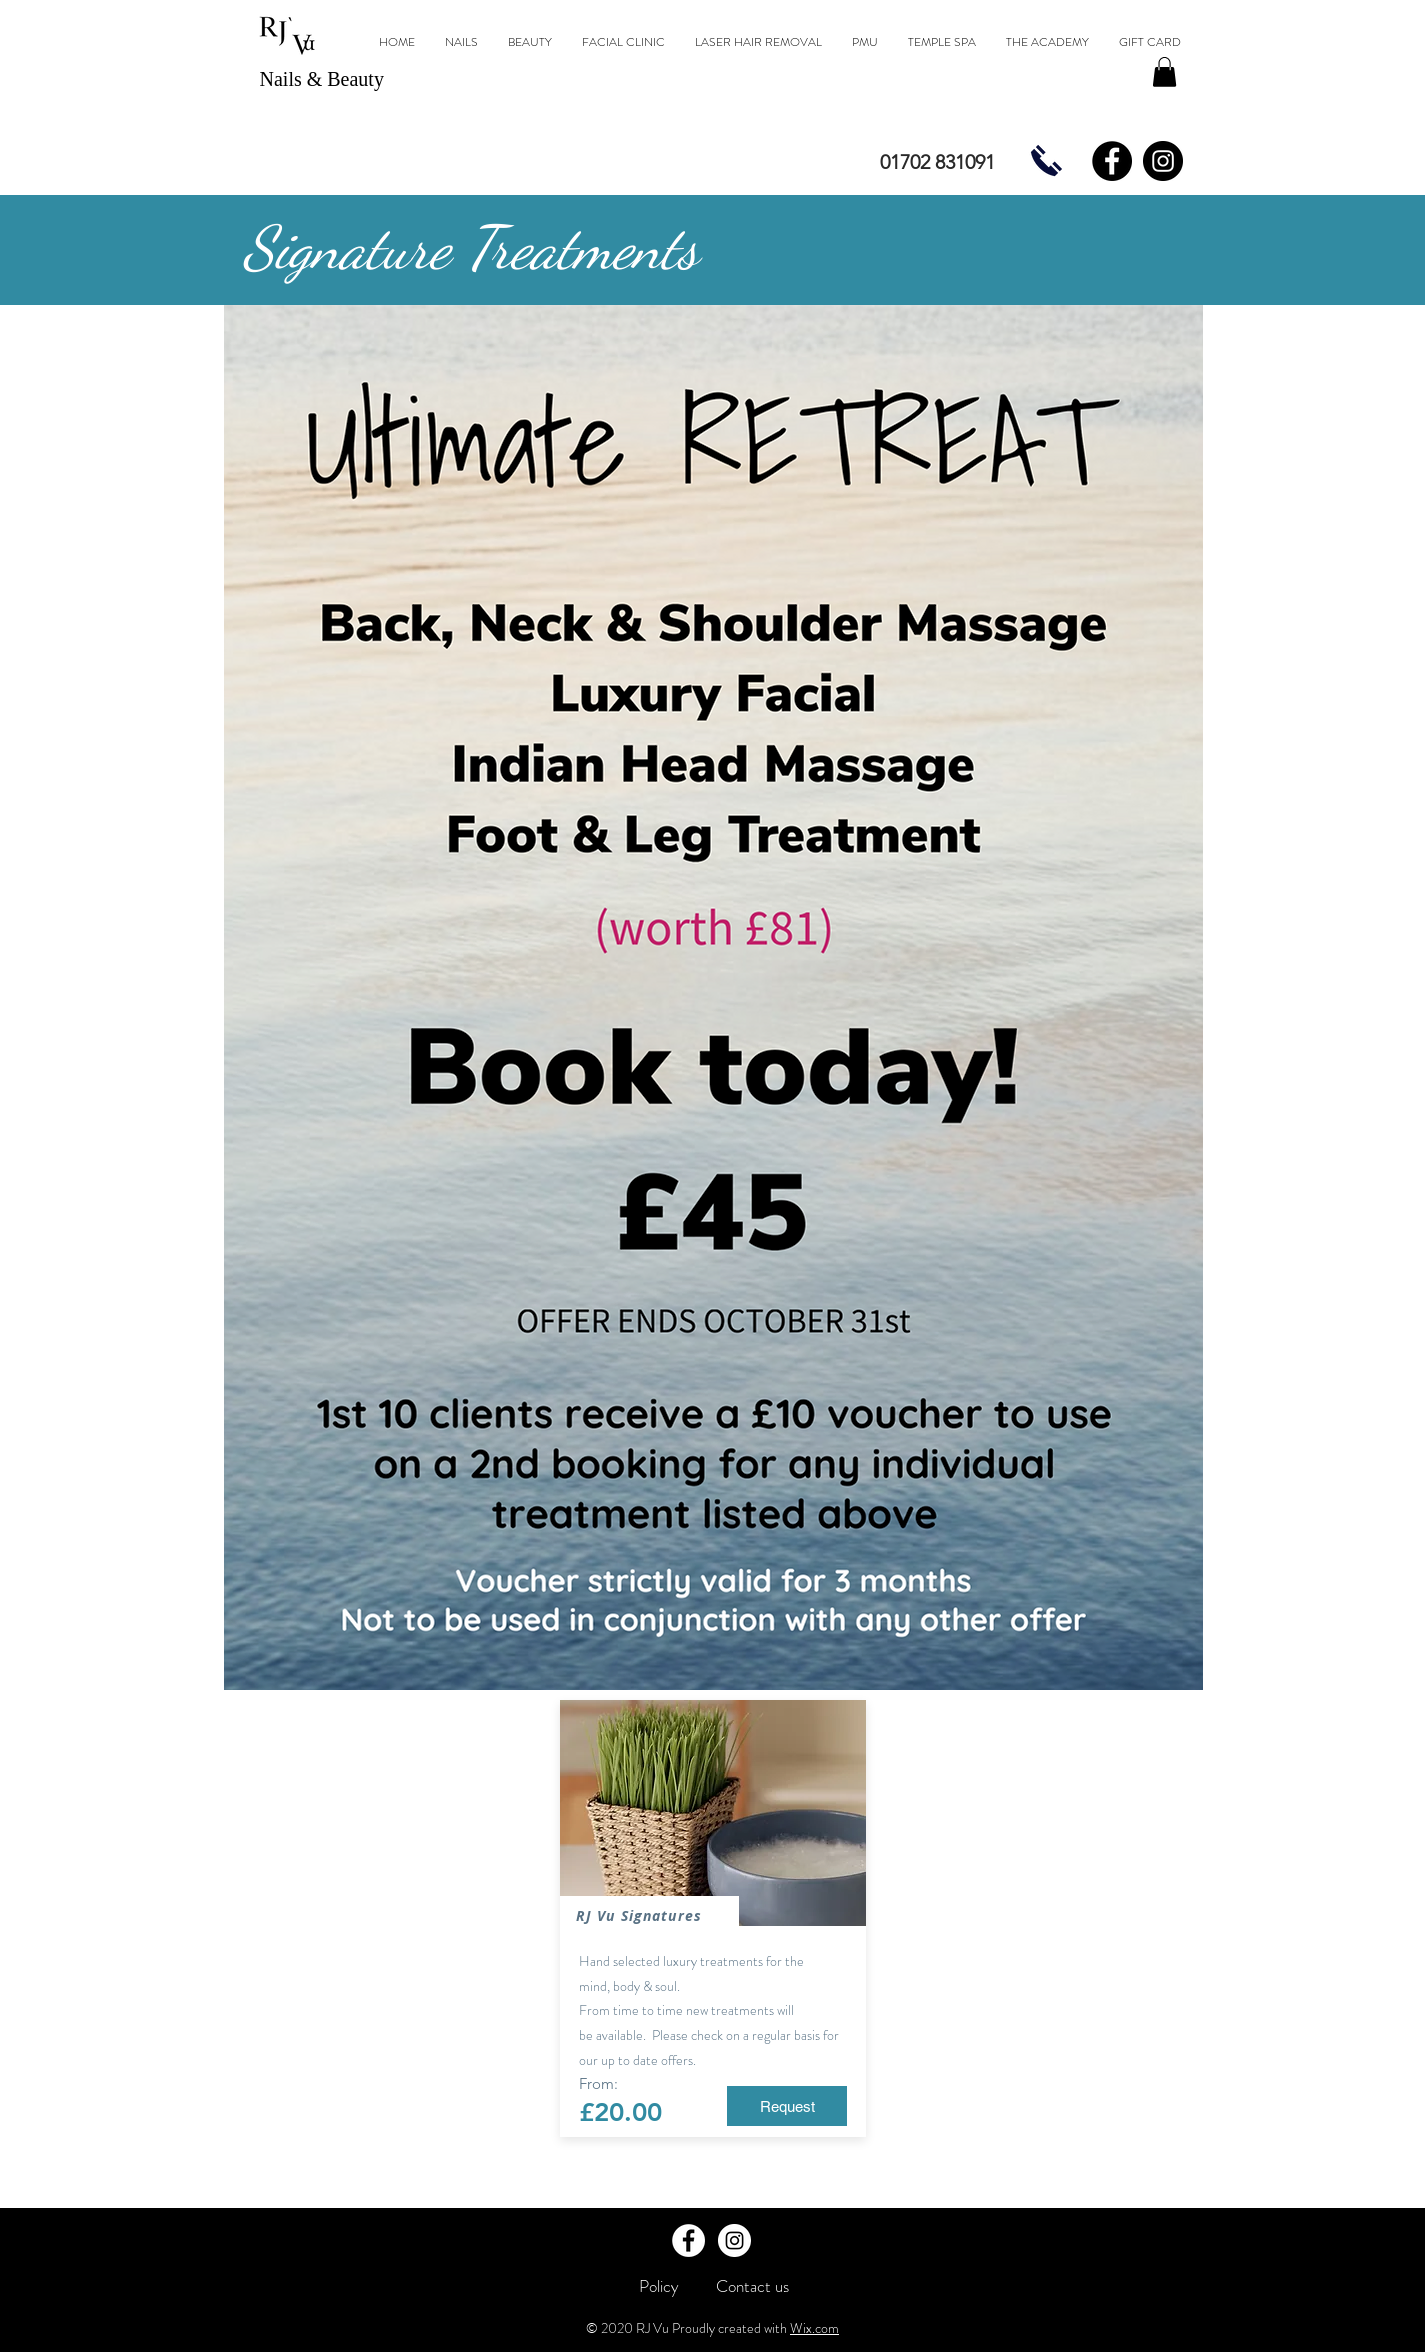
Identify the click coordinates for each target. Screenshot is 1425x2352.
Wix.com (814, 2328)
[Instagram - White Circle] (734, 2240)
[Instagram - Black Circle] (1163, 161)
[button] (1164, 72)
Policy (659, 2286)
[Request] (787, 2106)
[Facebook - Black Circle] (1112, 161)
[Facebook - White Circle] (688, 2240)
